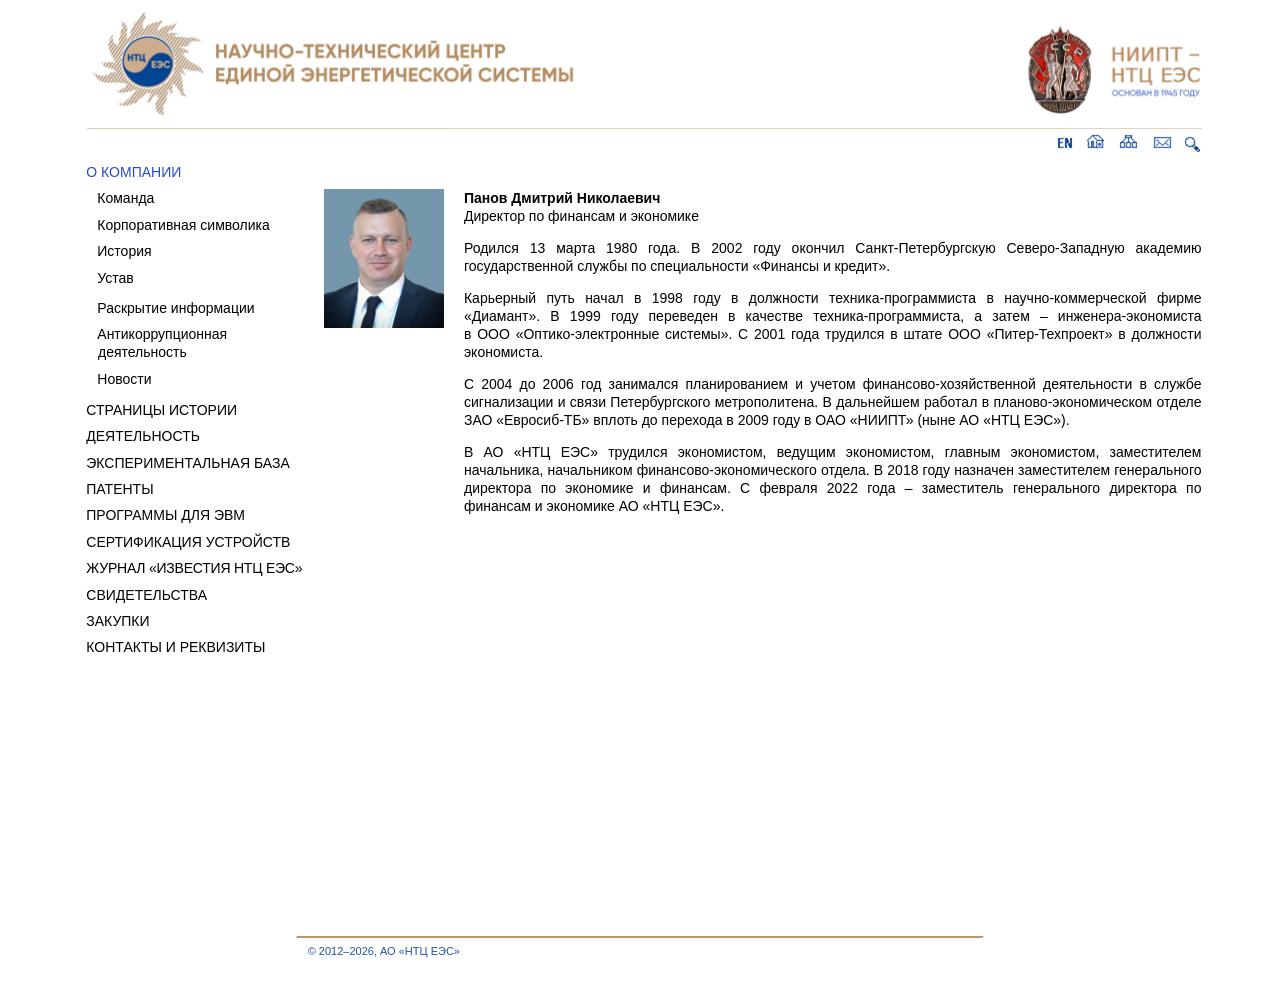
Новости (124, 379)
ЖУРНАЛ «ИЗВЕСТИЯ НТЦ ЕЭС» (194, 568)
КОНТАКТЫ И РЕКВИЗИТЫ (175, 647)
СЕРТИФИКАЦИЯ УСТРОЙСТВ (188, 542)
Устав (115, 278)
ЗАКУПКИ (117, 621)
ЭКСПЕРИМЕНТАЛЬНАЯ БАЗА (188, 463)
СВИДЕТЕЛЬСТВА (146, 595)
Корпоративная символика (183, 225)
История (124, 251)
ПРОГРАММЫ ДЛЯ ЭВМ (165, 515)
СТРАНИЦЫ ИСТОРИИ (161, 410)
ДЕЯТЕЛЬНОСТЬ (143, 436)
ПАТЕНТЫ (119, 489)
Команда (125, 198)
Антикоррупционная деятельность (156, 343)
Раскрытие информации (175, 308)
